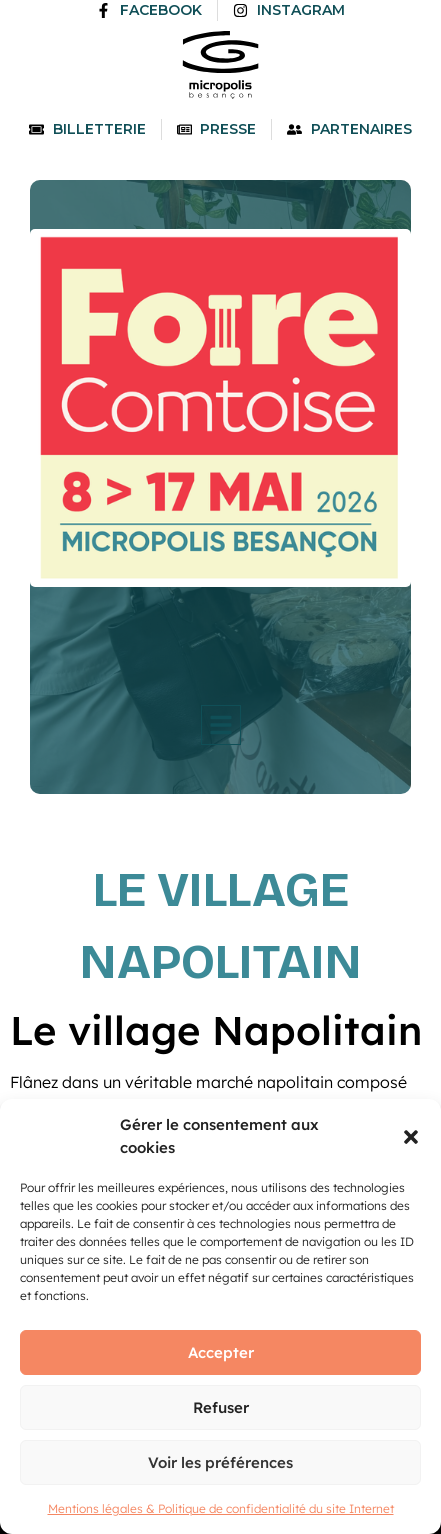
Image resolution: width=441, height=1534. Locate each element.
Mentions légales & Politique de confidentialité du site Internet (221, 1508)
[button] (411, 1137)
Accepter (221, 1352)
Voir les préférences (220, 1462)
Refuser (221, 1407)
